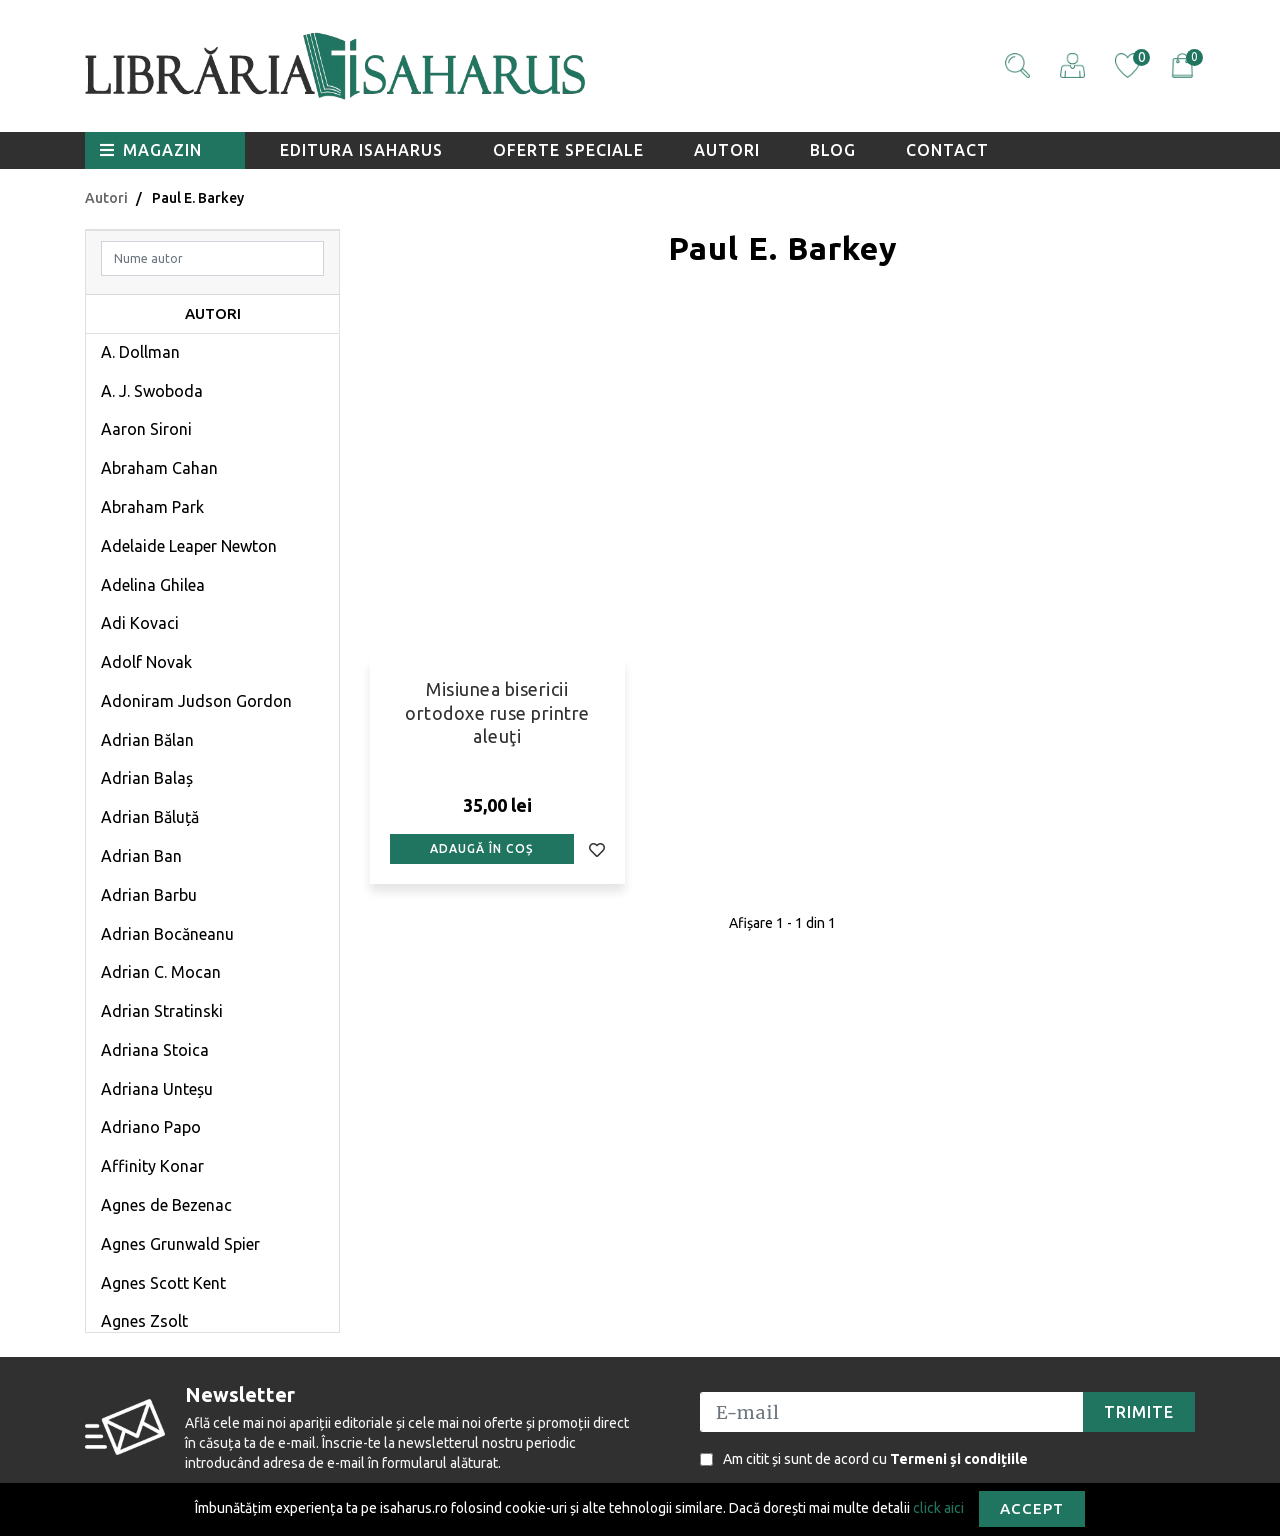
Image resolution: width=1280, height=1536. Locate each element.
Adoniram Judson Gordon (196, 701)
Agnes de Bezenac (166, 1205)
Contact (947, 150)
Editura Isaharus (361, 150)
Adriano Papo (151, 1127)
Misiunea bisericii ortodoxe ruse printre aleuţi (497, 712)
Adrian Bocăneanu (167, 934)
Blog (833, 150)
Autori (727, 150)
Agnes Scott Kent (163, 1283)
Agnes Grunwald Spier (180, 1244)
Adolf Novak (146, 662)
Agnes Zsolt (144, 1321)
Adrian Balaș (147, 778)
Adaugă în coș (481, 848)
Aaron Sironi (146, 429)
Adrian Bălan (147, 740)
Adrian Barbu (149, 895)
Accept (1032, 1508)
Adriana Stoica (155, 1050)
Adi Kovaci (140, 623)
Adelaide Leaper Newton (189, 546)
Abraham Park (152, 507)
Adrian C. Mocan (161, 972)
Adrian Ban (141, 856)
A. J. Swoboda (152, 391)
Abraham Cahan (159, 468)
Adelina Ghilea (153, 585)
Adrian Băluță (150, 817)
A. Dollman (140, 352)
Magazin (151, 150)
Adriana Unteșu (157, 1089)
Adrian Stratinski (162, 1011)
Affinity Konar (152, 1166)
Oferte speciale (568, 150)
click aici (938, 1507)
